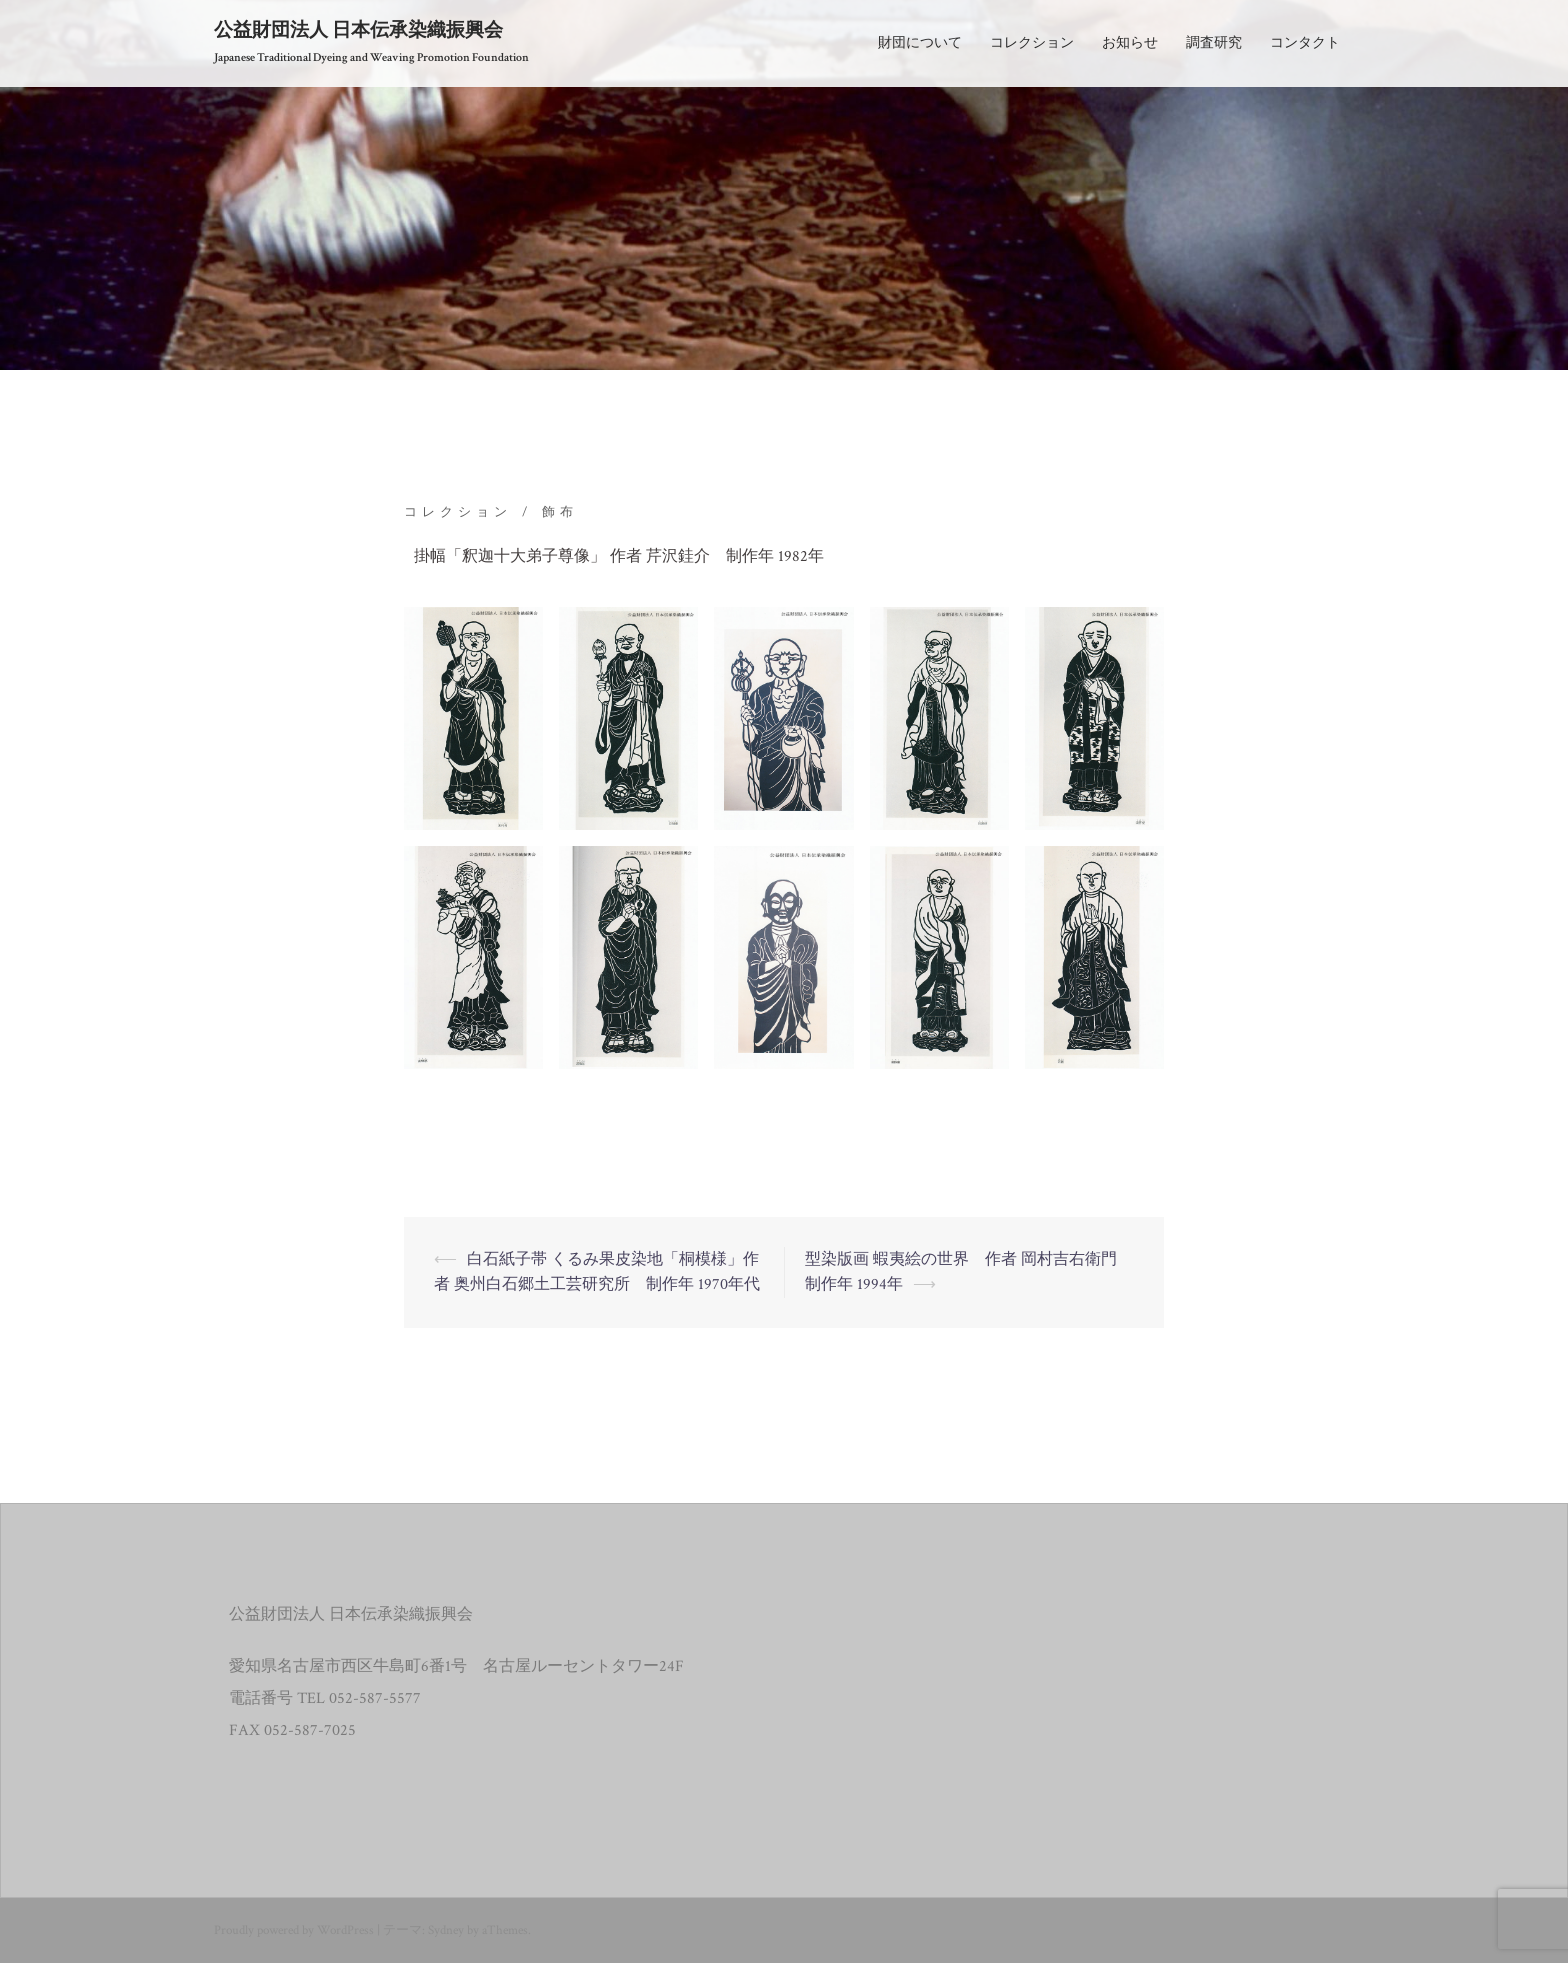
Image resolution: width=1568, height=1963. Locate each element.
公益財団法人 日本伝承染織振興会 (358, 30)
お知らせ (1130, 43)
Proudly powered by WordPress (294, 1930)
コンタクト (1305, 43)
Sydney (446, 1930)
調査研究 (1214, 43)
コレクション (1032, 43)
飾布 (560, 512)
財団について (920, 43)
